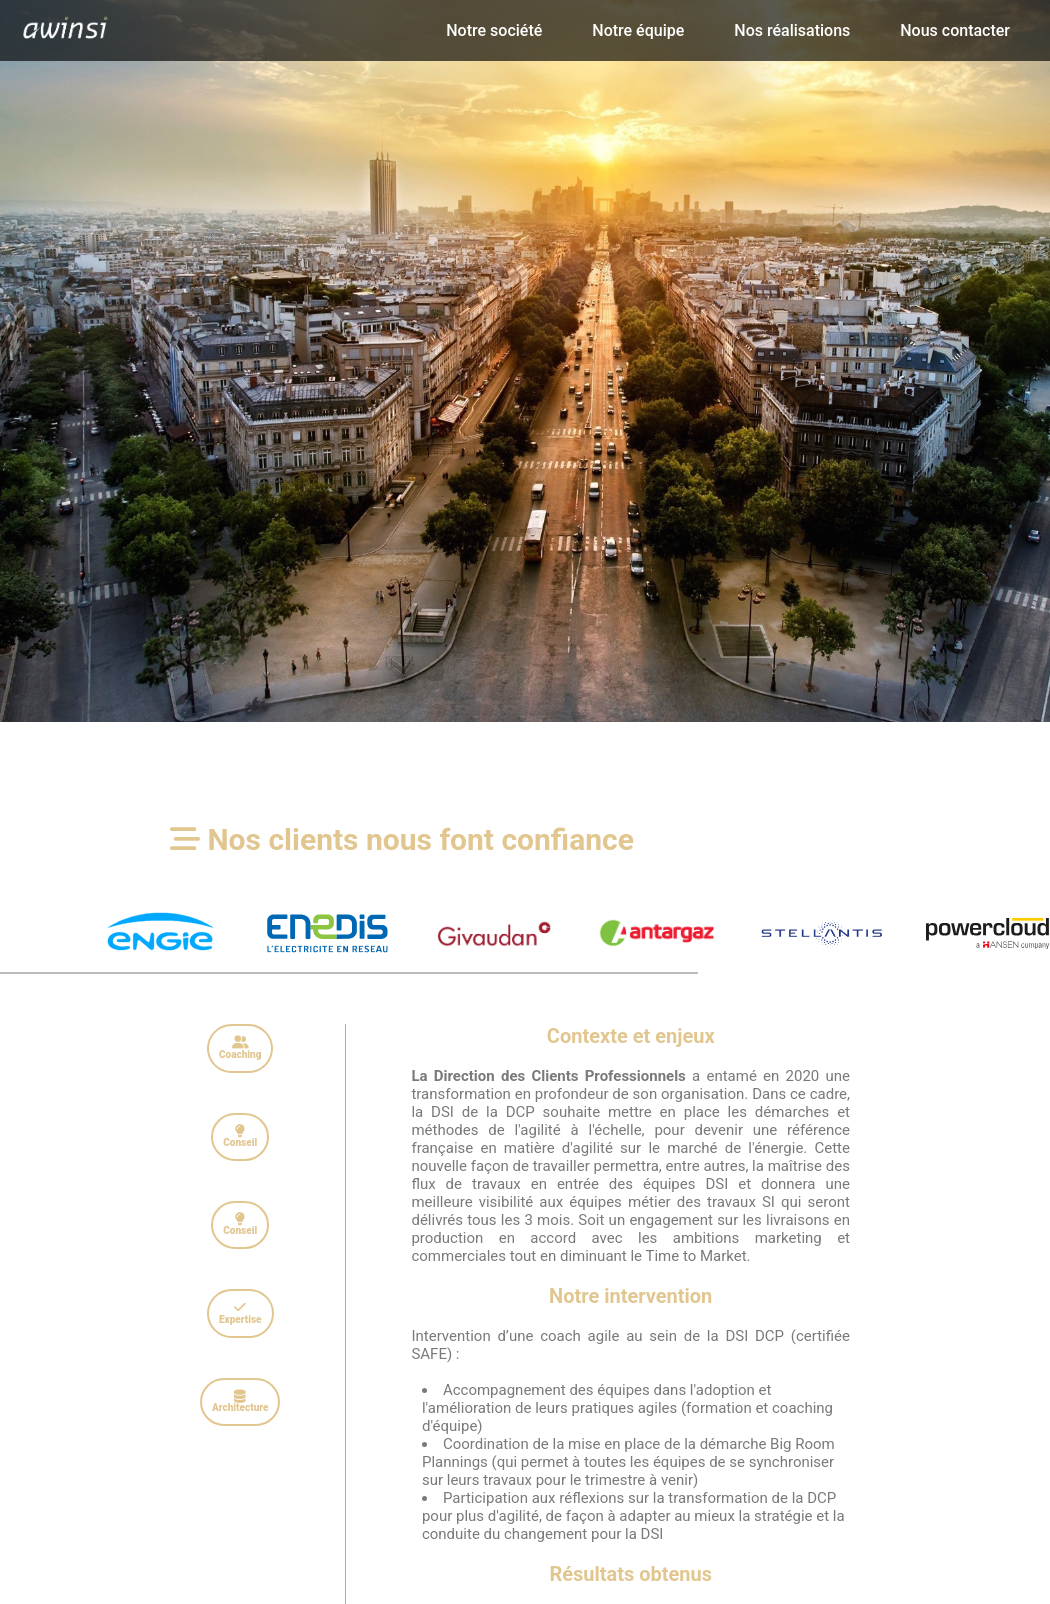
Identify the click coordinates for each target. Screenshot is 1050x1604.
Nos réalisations (792, 30)
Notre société (494, 30)
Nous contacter (955, 30)
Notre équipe (638, 30)
